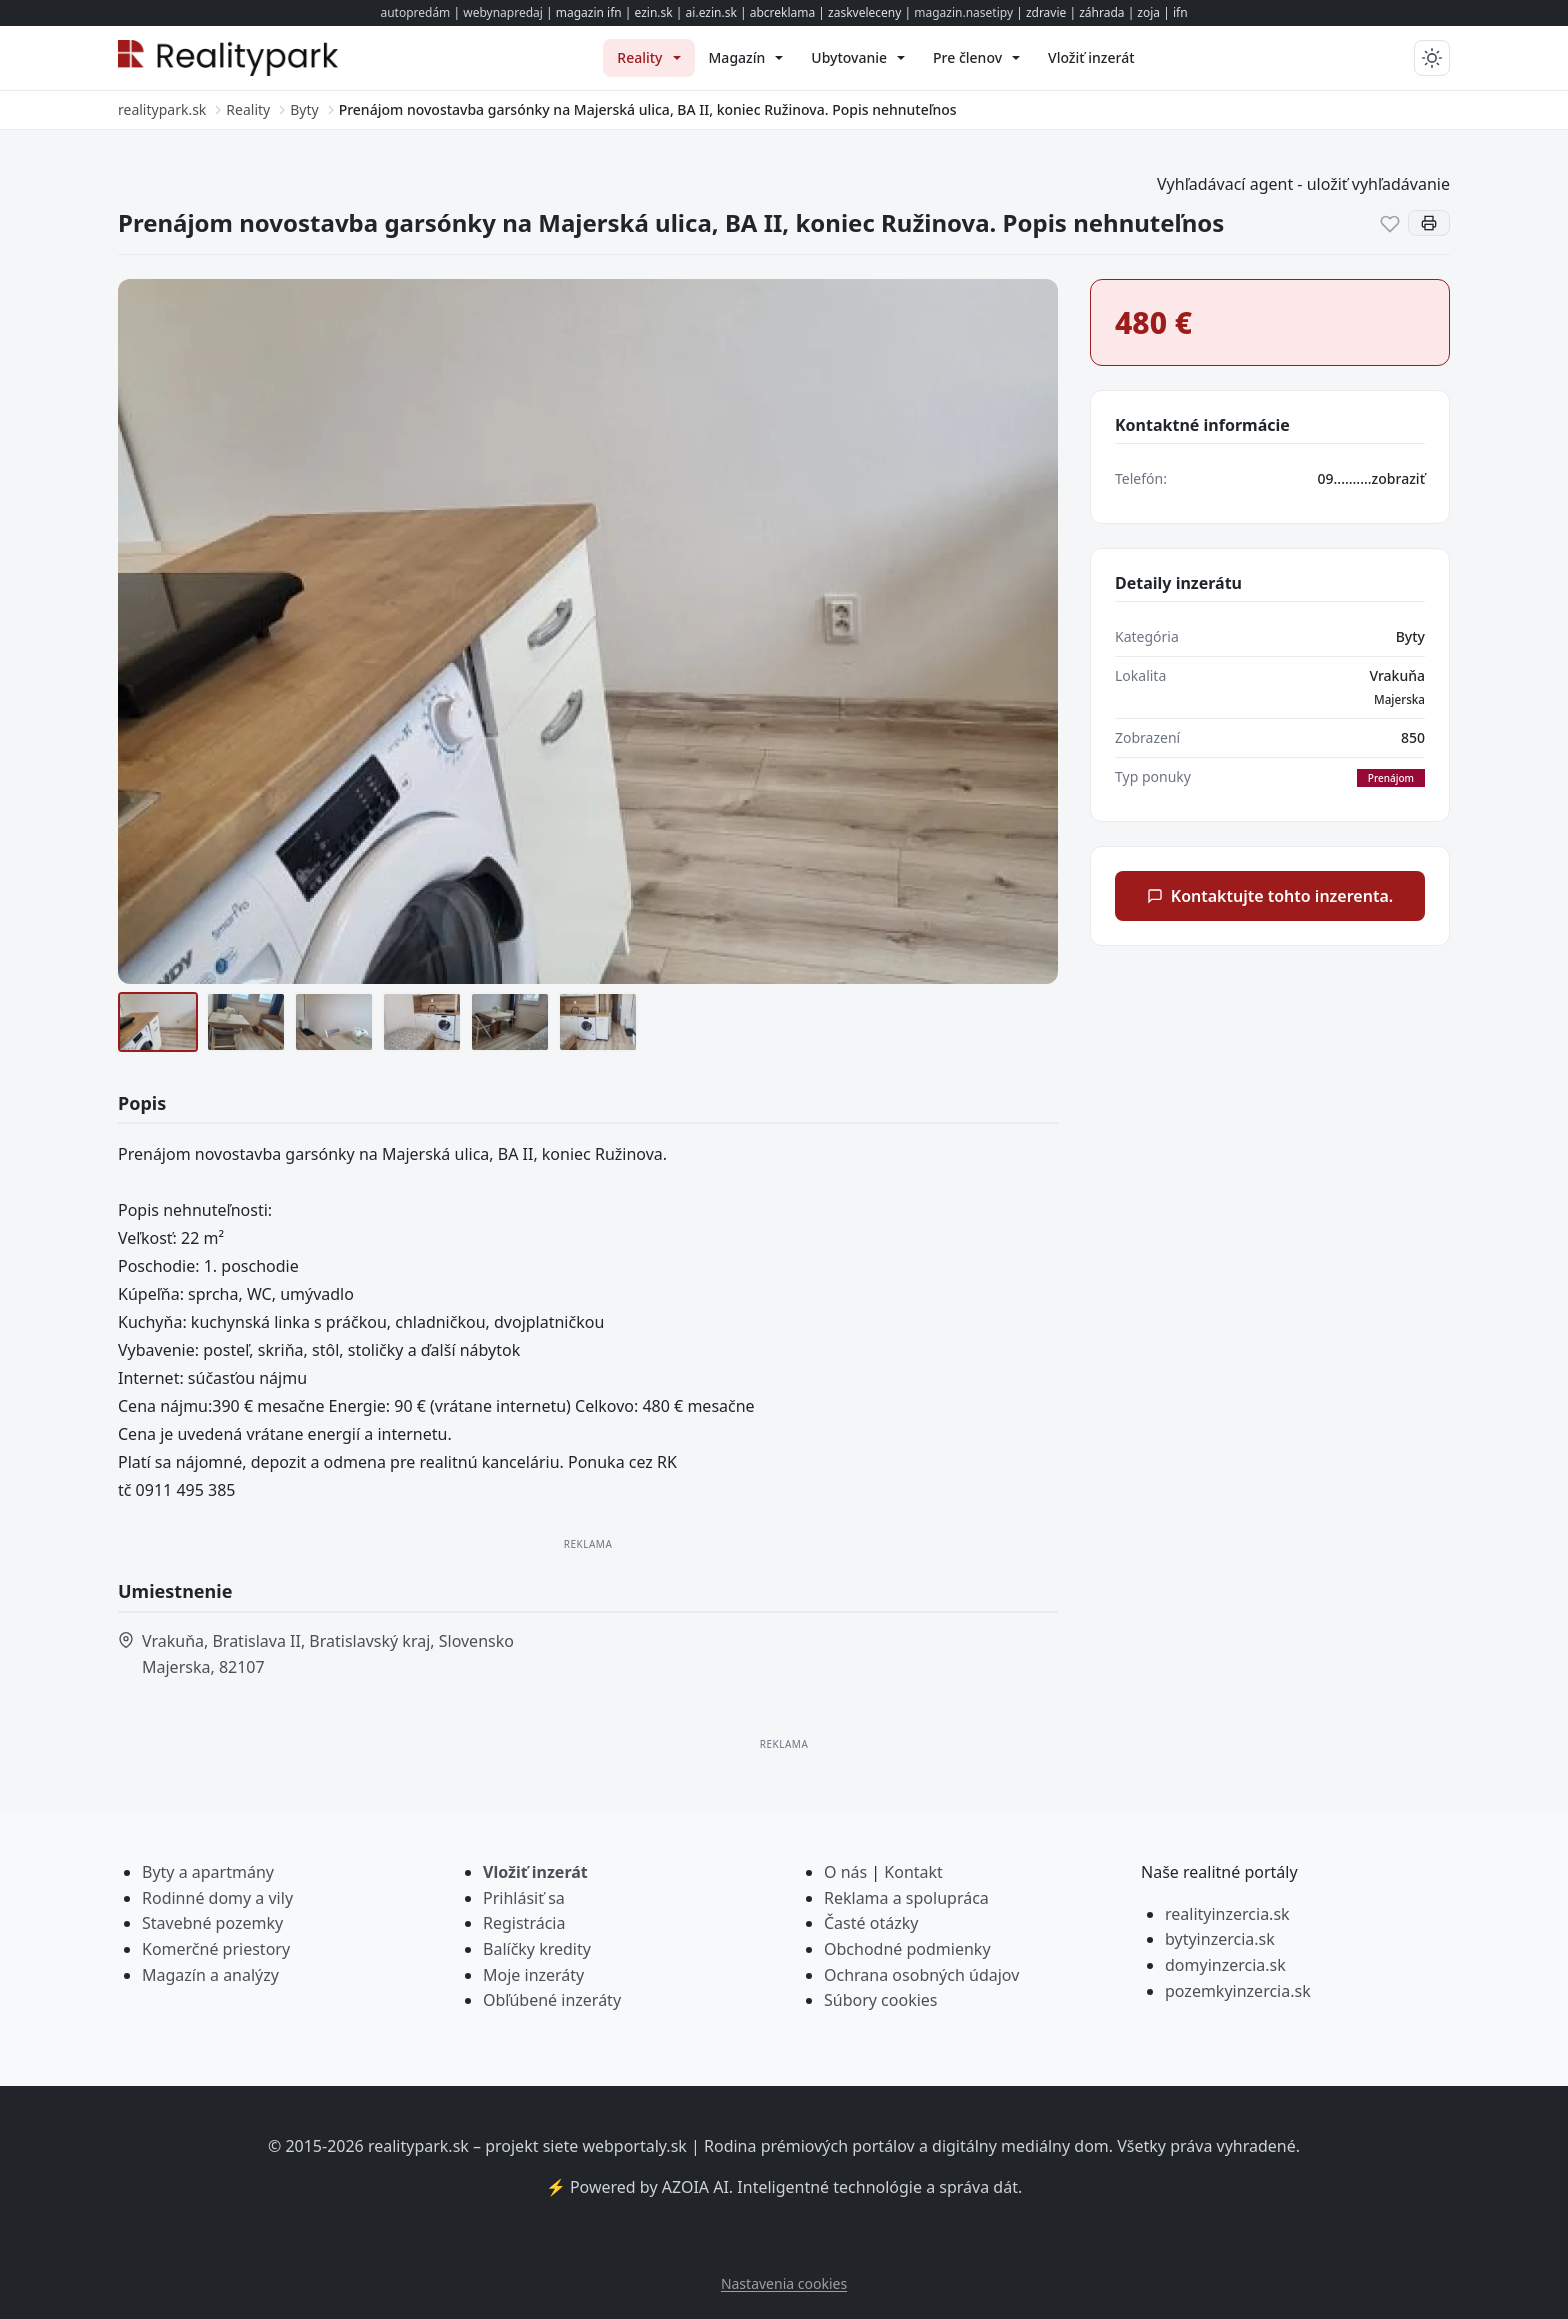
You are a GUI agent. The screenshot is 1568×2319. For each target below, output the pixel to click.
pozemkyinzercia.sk (1238, 1991)
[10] (422, 1022)
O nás (845, 1872)
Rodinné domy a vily (217, 1898)
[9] (334, 1022)
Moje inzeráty (533, 1975)
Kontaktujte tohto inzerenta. (1270, 896)
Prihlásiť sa (524, 1898)
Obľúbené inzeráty (552, 2000)
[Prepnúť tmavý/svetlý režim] (1432, 58)
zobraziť (1398, 478)
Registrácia (524, 1923)
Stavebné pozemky (212, 1923)
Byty (1410, 636)
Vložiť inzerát (535, 1872)
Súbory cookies (881, 2000)
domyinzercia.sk (1225, 1965)
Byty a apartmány (208, 1872)
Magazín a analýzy (210, 1975)
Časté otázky (871, 1923)
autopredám (415, 12)
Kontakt (913, 1872)
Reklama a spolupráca (906, 1898)
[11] (510, 1022)
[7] (158, 1022)
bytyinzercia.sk (1220, 1939)
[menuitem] (648, 58)
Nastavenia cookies (784, 2283)
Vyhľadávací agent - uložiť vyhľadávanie (1303, 184)
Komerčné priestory (216, 1949)
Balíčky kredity (537, 1949)
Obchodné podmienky (907, 1949)
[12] (598, 1022)
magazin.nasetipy (963, 12)
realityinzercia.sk (1227, 1914)
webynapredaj (503, 12)
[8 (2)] (246, 1022)
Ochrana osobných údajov (921, 1975)
